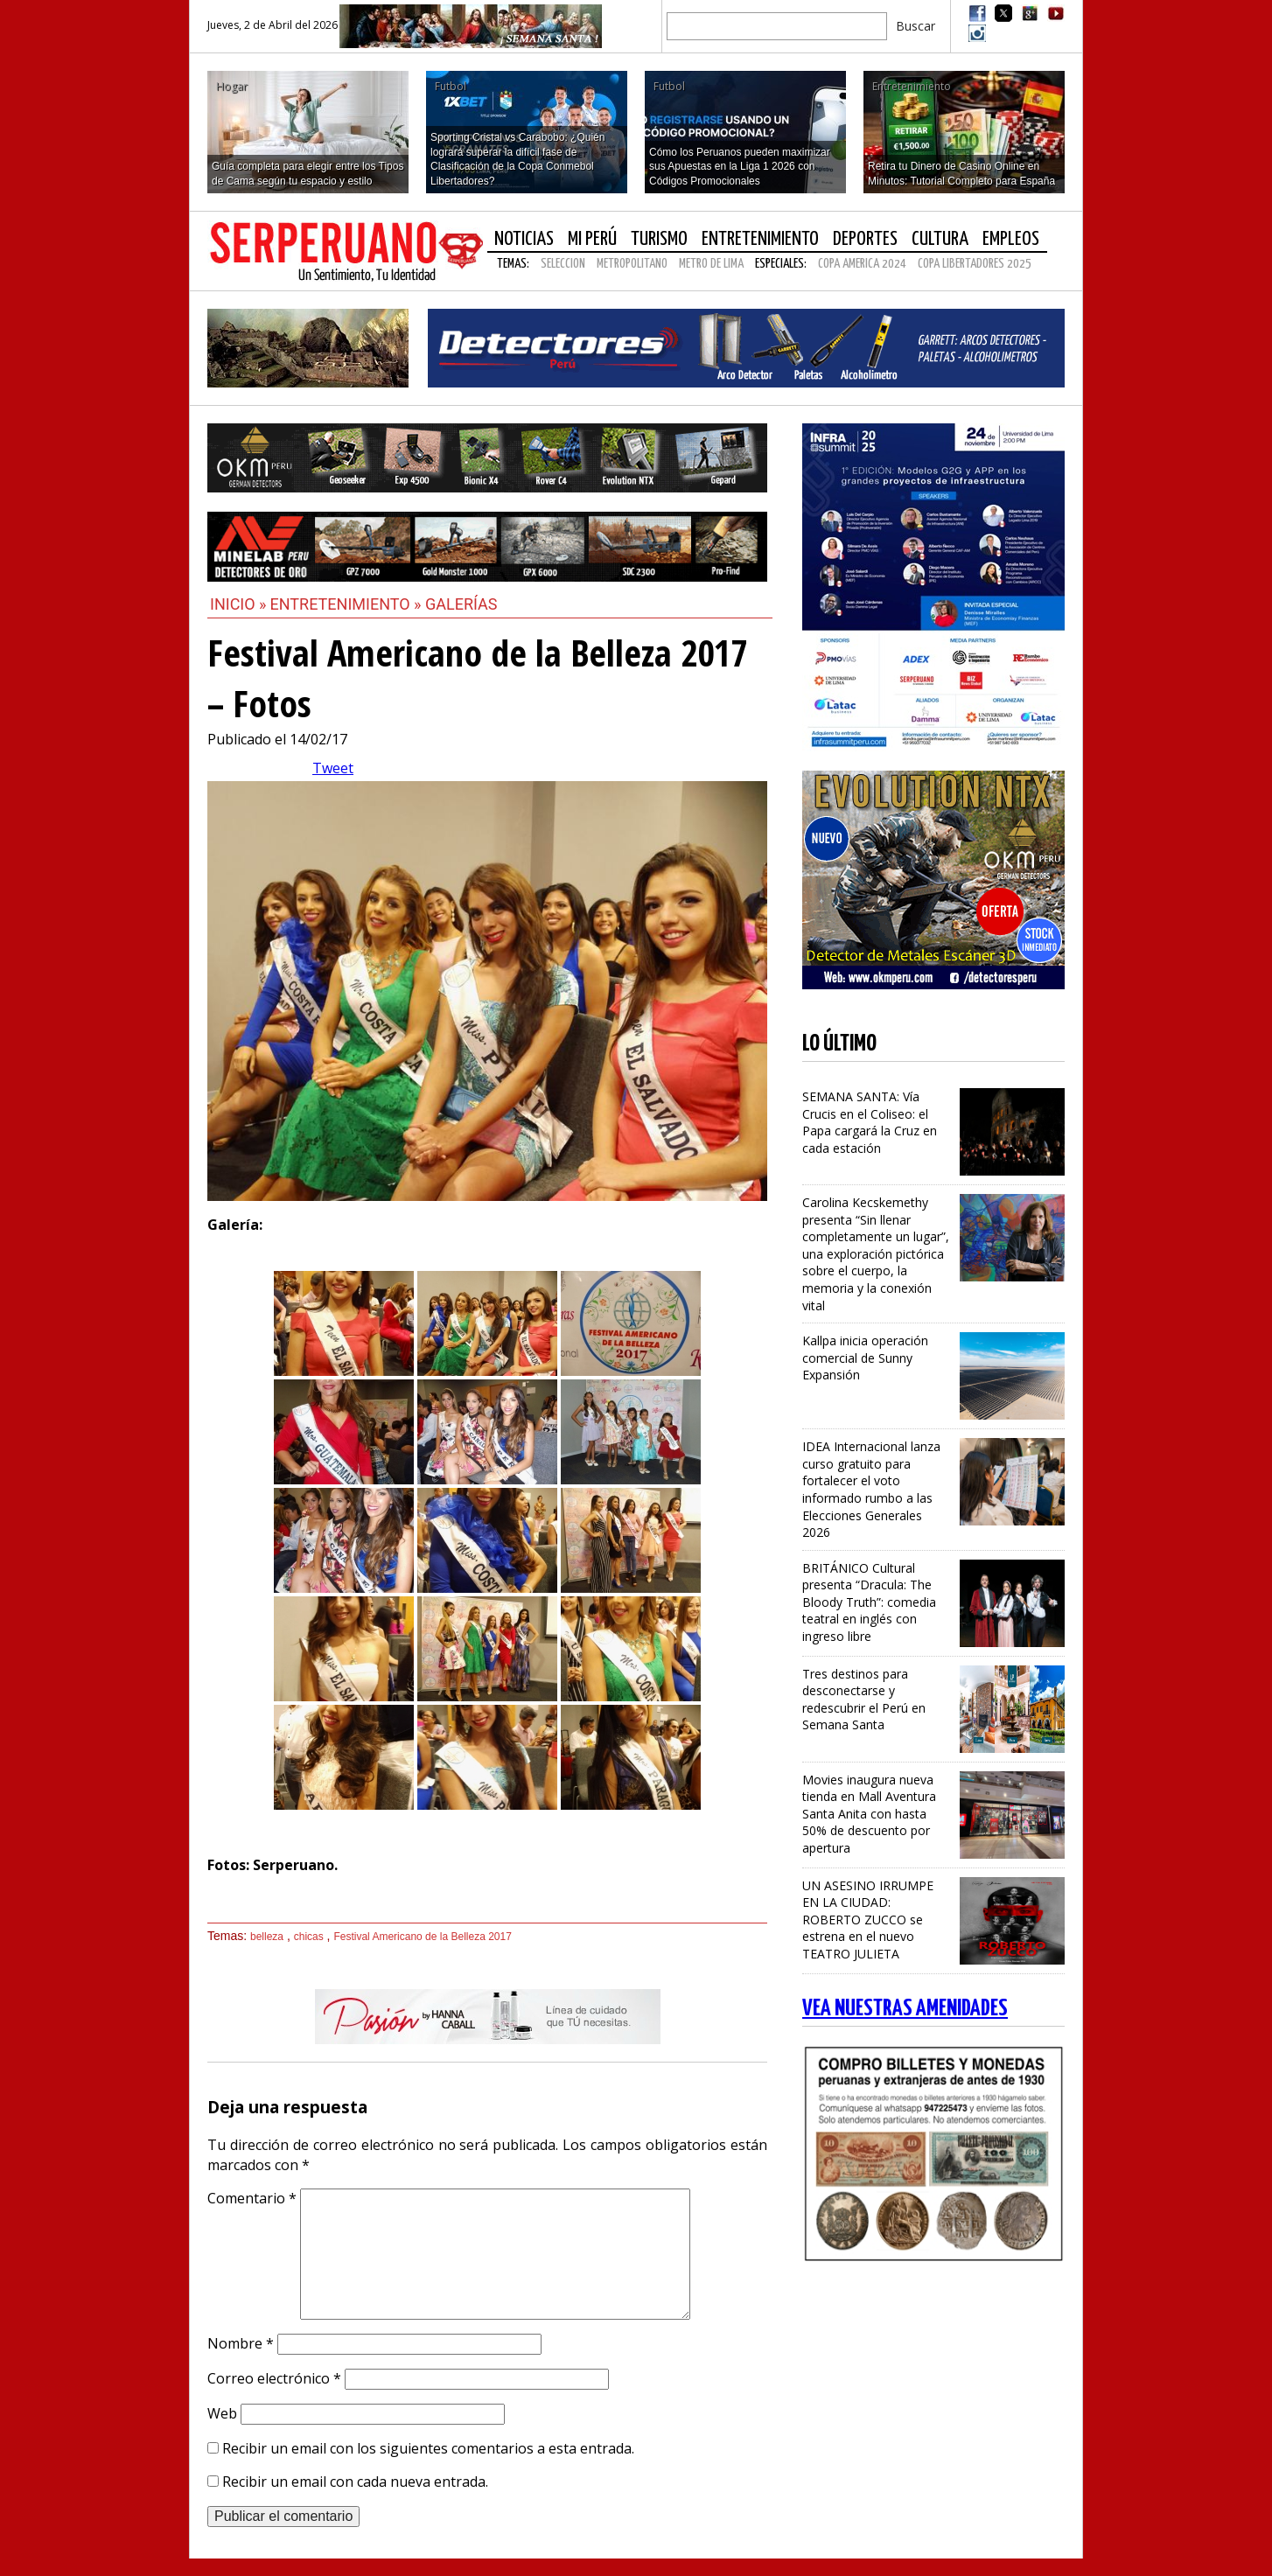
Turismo (659, 239)
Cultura (940, 239)
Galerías (461, 604)
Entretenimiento (760, 239)
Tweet (332, 768)
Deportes (865, 239)
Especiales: (781, 263)
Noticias (524, 239)
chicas (309, 1936)
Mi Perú (592, 239)
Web (222, 2413)
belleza (266, 1936)
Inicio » (238, 604)
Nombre (240, 2343)
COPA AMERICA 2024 (862, 263)
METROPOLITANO (632, 263)
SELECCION (563, 263)
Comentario (252, 2198)
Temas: (513, 263)
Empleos (1010, 239)
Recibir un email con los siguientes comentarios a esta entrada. (428, 2448)
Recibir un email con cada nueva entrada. (355, 2481)
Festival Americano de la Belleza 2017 (422, 1936)
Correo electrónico (274, 2378)
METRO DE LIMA (711, 263)
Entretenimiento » (347, 604)
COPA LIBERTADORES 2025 (974, 263)
